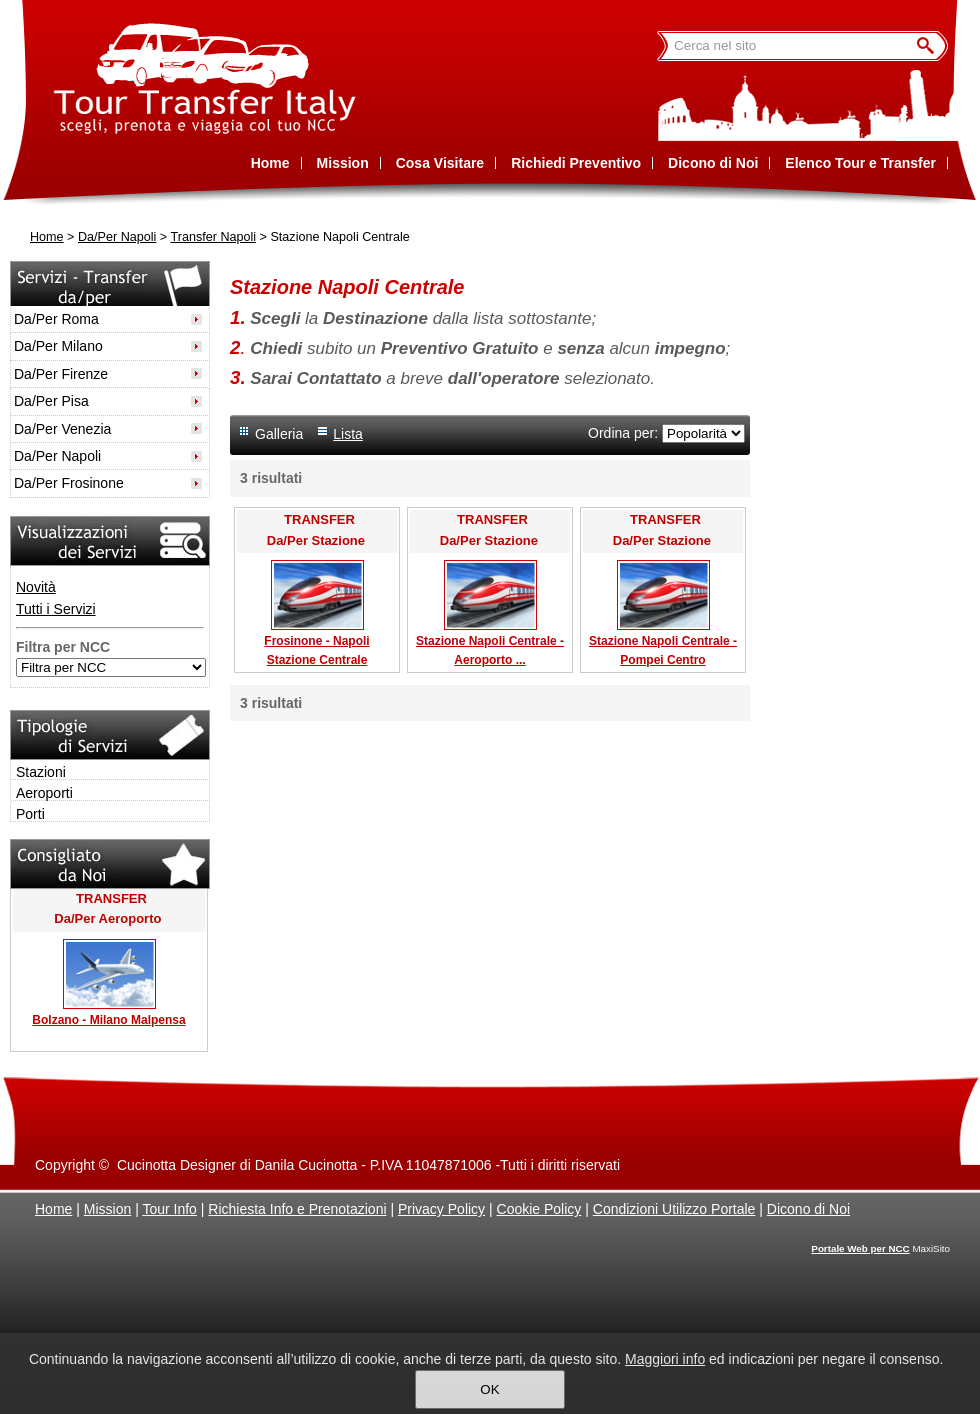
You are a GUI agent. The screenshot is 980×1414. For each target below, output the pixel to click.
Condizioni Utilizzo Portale (674, 1209)
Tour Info (169, 1209)
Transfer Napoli (213, 237)
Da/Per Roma (56, 319)
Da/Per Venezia (62, 429)
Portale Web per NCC (860, 1248)
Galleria (279, 434)
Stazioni (41, 772)
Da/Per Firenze (61, 374)
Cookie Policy (539, 1209)
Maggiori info (665, 1359)
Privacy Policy (441, 1209)
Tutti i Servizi (56, 609)
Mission (107, 1209)
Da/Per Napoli (117, 237)
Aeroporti (44, 793)
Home (47, 237)
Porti (30, 814)
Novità (36, 587)
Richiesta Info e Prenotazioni (297, 1209)
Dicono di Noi (808, 1209)
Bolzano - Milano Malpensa (108, 1020)
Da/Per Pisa (51, 401)
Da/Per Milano (58, 346)
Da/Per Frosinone (69, 483)
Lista (348, 434)
